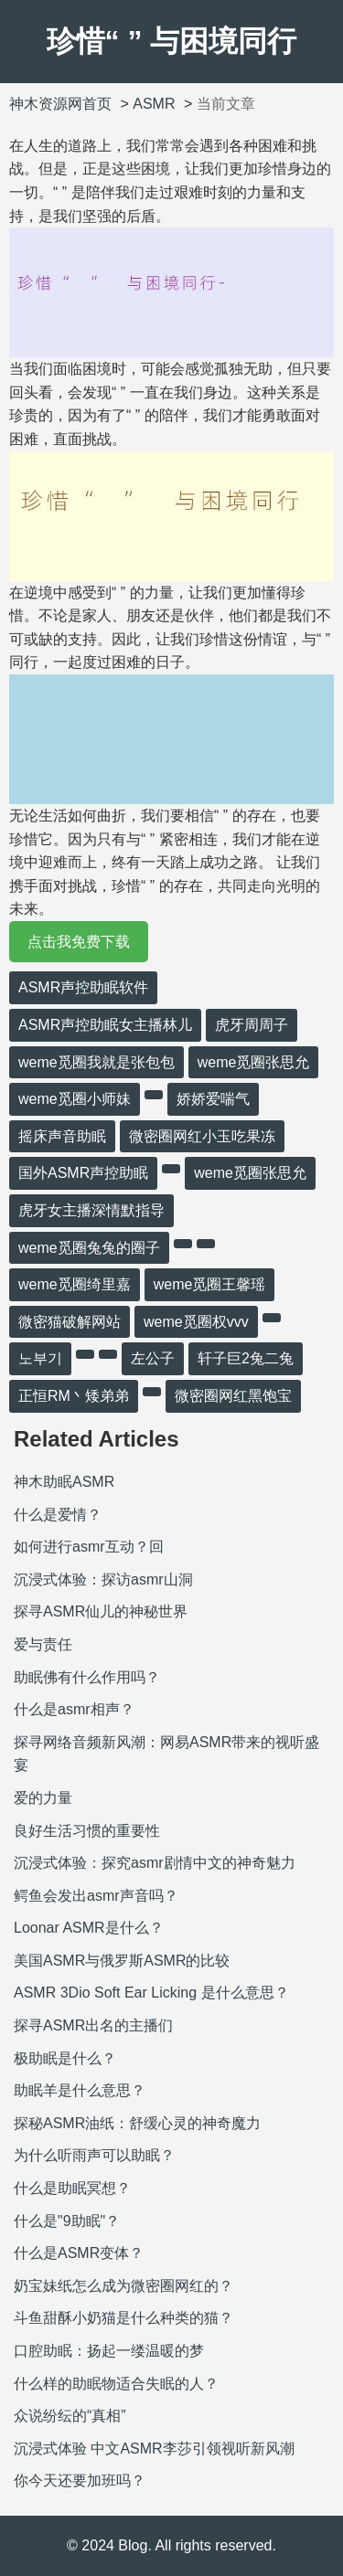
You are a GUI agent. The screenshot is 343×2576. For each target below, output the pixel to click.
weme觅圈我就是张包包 (96, 1062)
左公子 (153, 1358)
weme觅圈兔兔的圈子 (89, 1248)
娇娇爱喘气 (213, 1099)
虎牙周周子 (251, 1025)
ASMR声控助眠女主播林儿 (105, 1025)
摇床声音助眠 (62, 1136)
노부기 (40, 1358)
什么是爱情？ (58, 1514)
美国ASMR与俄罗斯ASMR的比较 (122, 1960)
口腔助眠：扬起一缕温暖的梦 (109, 2351)
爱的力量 (43, 1798)
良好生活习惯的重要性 (87, 1831)
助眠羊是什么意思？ (79, 2090)
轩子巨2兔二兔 (246, 1358)
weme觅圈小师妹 (74, 1099)
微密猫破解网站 (69, 1322)
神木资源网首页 (60, 103)
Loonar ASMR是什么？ (89, 1927)
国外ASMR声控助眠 (83, 1173)
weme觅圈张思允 (254, 1062)
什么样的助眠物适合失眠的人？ (116, 2383)
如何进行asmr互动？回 (89, 1546)
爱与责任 (43, 1644)
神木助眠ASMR (64, 1481)
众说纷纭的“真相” (70, 2415)
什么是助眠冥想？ (72, 2188)
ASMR (154, 103)
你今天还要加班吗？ (79, 2480)
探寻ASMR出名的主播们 (93, 2025)
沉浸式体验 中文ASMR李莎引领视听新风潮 (154, 2448)
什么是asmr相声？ (74, 1709)
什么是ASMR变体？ (79, 2253)
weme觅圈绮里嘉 (74, 1284)
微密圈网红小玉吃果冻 (202, 1136)
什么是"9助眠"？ (67, 2221)
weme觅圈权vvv (196, 1322)
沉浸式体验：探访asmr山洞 (103, 1579)
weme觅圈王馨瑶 (210, 1284)
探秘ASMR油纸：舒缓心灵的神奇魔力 (137, 2123)
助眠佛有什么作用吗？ (87, 1677)
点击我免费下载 (78, 941)
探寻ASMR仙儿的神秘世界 (101, 1611)
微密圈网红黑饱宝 (233, 1396)
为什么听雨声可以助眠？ (94, 2155)
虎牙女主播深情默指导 (91, 1210)
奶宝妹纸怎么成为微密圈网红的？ (123, 2286)
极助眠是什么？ (65, 2058)
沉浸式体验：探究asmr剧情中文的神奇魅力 (154, 1863)
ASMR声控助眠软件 (83, 987)
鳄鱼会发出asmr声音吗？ (96, 1895)
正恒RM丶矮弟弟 (73, 1396)
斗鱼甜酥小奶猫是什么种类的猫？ (123, 2318)
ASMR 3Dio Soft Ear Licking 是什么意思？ (151, 1992)
